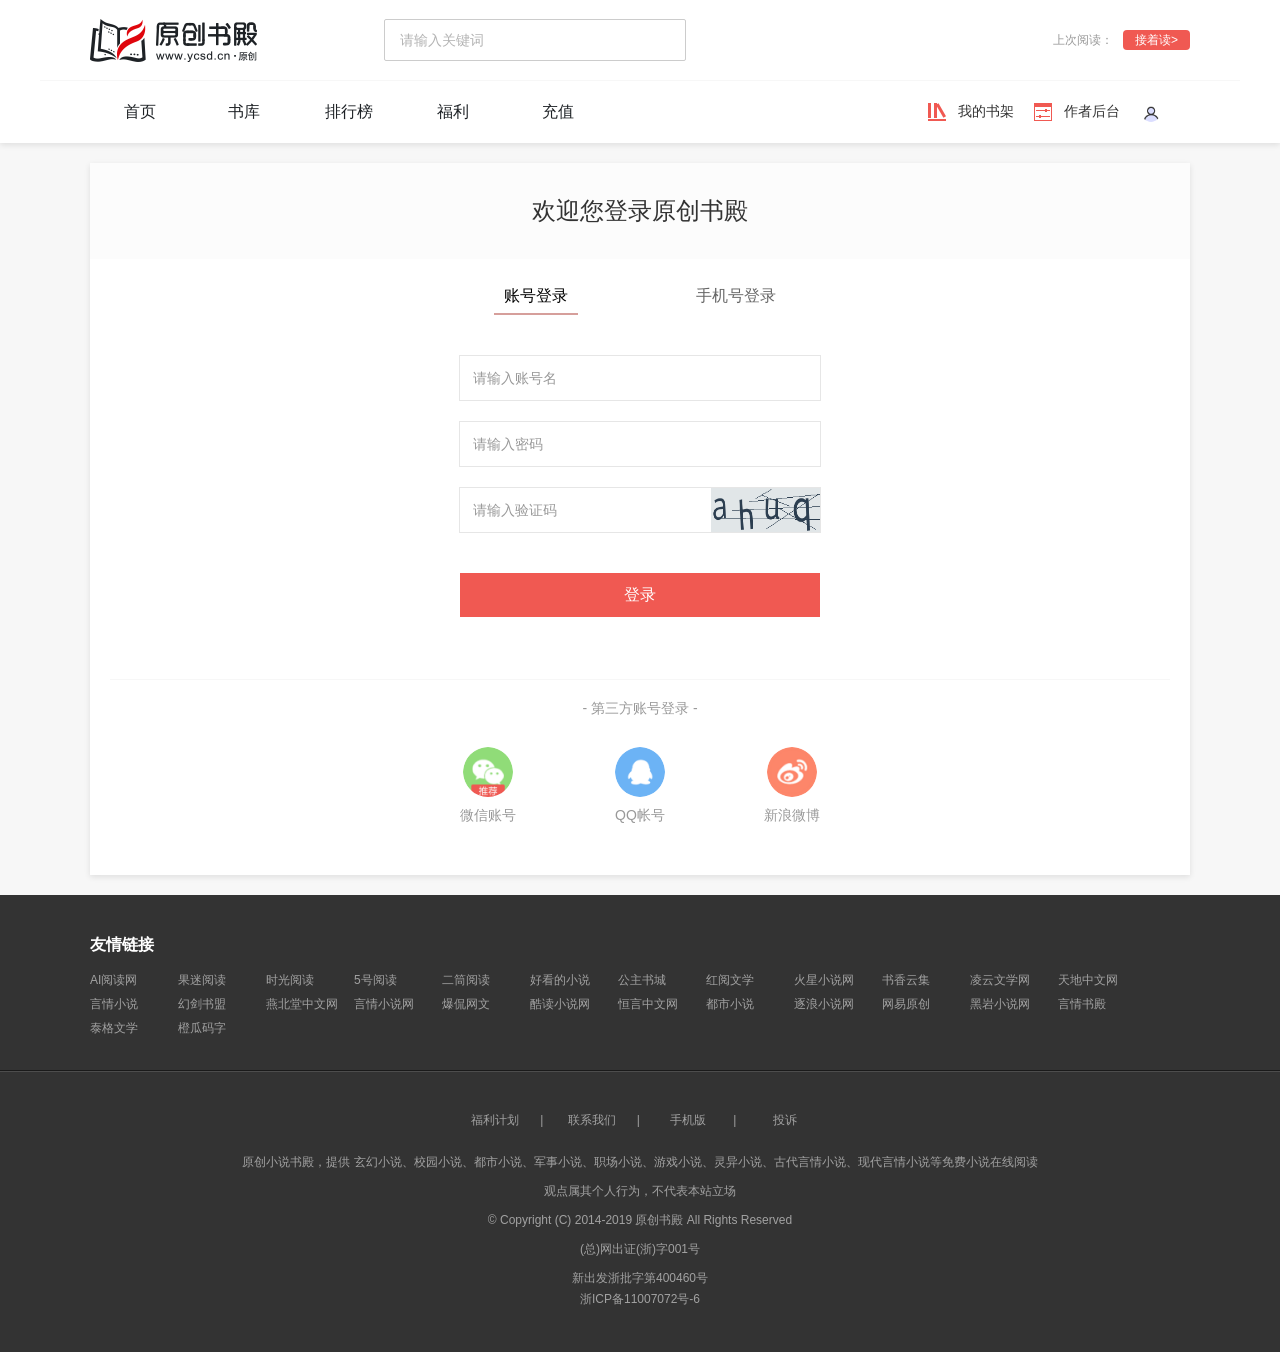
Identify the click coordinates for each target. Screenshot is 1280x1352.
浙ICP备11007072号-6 (640, 1299)
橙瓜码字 (202, 1028)
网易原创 (906, 1004)
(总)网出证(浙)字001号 (640, 1249)
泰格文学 (114, 1028)
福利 (453, 111)
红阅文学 (730, 980)
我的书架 (986, 111)
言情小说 (114, 1004)
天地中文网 (1088, 980)
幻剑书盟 (202, 1004)
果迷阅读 (202, 980)
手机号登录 (736, 295)
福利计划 (495, 1120)
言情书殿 (1082, 1004)
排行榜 (349, 111)
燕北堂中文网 (302, 1004)
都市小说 (730, 1004)
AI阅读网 (113, 980)
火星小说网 (824, 980)
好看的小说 (560, 980)
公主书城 (642, 980)
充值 (558, 111)
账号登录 (536, 295)
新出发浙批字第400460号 (640, 1278)
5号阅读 (375, 980)
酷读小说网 (560, 1004)
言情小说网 (384, 1004)
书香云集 (906, 980)
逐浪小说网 (824, 1004)
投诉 (785, 1120)
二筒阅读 (466, 980)
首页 (140, 111)
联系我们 (592, 1120)
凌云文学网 (1000, 980)
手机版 (688, 1120)
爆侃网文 (466, 1004)
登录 (640, 594)
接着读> (1156, 40)
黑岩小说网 (1000, 1004)
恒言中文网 (648, 1004)
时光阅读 (290, 980)
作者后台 (1092, 111)
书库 (244, 111)
